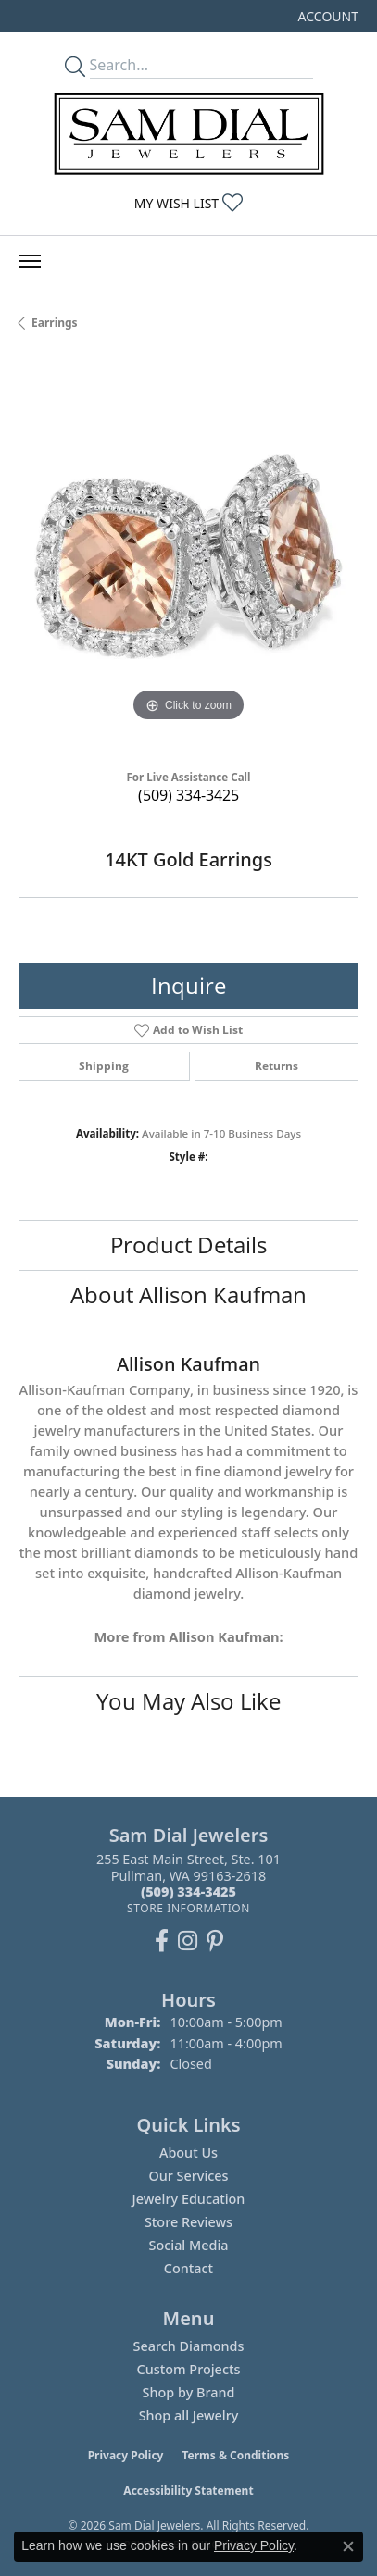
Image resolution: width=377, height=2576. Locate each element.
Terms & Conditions (235, 2455)
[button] (326, 16)
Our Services (188, 2175)
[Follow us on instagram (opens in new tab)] (187, 1941)
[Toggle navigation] (29, 261)
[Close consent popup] (348, 2546)
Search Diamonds (188, 2346)
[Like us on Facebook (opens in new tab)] (162, 1941)
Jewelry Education (188, 2199)
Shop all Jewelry (189, 2415)
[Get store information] (188, 1908)
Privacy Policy (126, 2455)
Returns (276, 1066)
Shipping (104, 1066)
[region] (188, 557)
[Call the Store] (188, 1891)
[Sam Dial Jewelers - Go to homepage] (189, 134)
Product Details (188, 1244)
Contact (188, 2268)
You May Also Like (188, 1701)
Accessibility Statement (188, 2490)
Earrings (54, 322)
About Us (188, 2152)
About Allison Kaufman (188, 1294)
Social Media (188, 2245)
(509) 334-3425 (188, 795)
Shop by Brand (189, 2392)
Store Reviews (188, 2222)
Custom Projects (189, 2369)
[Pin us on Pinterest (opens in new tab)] (215, 1941)
